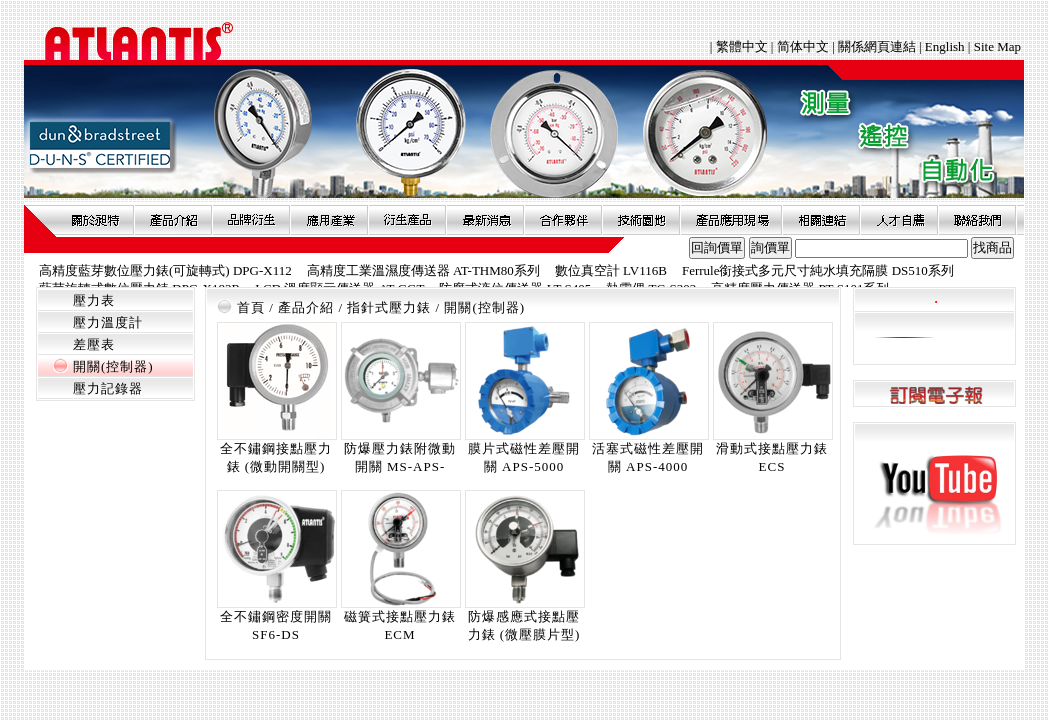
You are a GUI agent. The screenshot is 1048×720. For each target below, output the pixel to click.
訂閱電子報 (934, 394)
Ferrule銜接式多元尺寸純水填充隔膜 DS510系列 (818, 270)
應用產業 (329, 220)
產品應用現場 (731, 220)
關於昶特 (95, 220)
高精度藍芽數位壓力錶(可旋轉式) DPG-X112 (165, 270)
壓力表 (94, 300)
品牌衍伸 (251, 220)
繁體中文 (743, 46)
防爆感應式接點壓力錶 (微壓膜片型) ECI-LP (524, 634)
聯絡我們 (977, 220)
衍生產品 (407, 220)
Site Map (997, 46)
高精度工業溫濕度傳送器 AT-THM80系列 (423, 270)
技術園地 (641, 220)
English (945, 46)
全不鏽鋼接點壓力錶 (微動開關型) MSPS (276, 466)
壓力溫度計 (108, 322)
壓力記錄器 (108, 388)
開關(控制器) (113, 366)
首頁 (251, 307)
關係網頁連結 (877, 46)
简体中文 (803, 46)
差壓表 (94, 344)
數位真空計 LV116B (611, 270)
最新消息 (485, 220)
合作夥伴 (563, 220)
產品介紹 (173, 220)
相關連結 (821, 220)
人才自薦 (899, 220)
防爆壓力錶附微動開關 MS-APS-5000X (400, 466)
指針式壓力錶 (389, 307)
